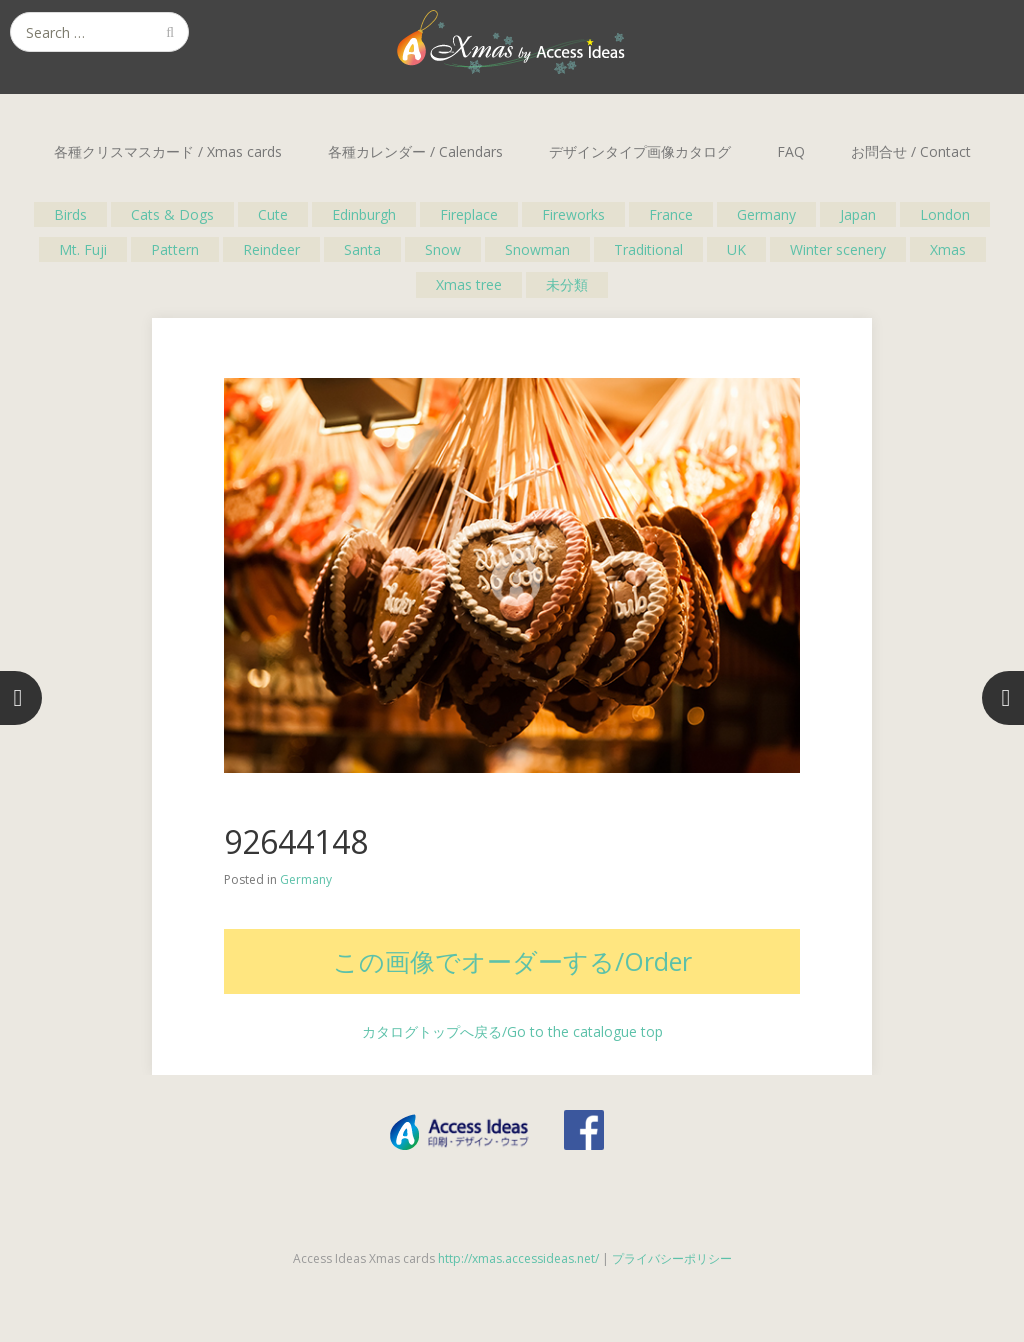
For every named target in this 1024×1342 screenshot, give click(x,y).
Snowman (537, 249)
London (945, 214)
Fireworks (573, 214)
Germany (766, 214)
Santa (362, 249)
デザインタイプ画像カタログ (640, 151)
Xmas (948, 249)
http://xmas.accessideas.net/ (518, 1258)
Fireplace (469, 214)
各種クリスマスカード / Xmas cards (168, 151)
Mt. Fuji (83, 249)
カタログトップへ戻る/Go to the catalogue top (512, 1031)
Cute (273, 214)
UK (736, 249)
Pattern (175, 249)
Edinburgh (364, 214)
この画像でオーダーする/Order (512, 961)
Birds (70, 214)
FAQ (791, 151)
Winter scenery (838, 249)
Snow (443, 249)
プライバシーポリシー (672, 1258)
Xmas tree (469, 284)
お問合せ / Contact (911, 151)
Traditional (648, 249)
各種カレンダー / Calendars (415, 151)
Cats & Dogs (172, 214)
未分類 (567, 284)
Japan (858, 214)
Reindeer (271, 249)
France (671, 214)
